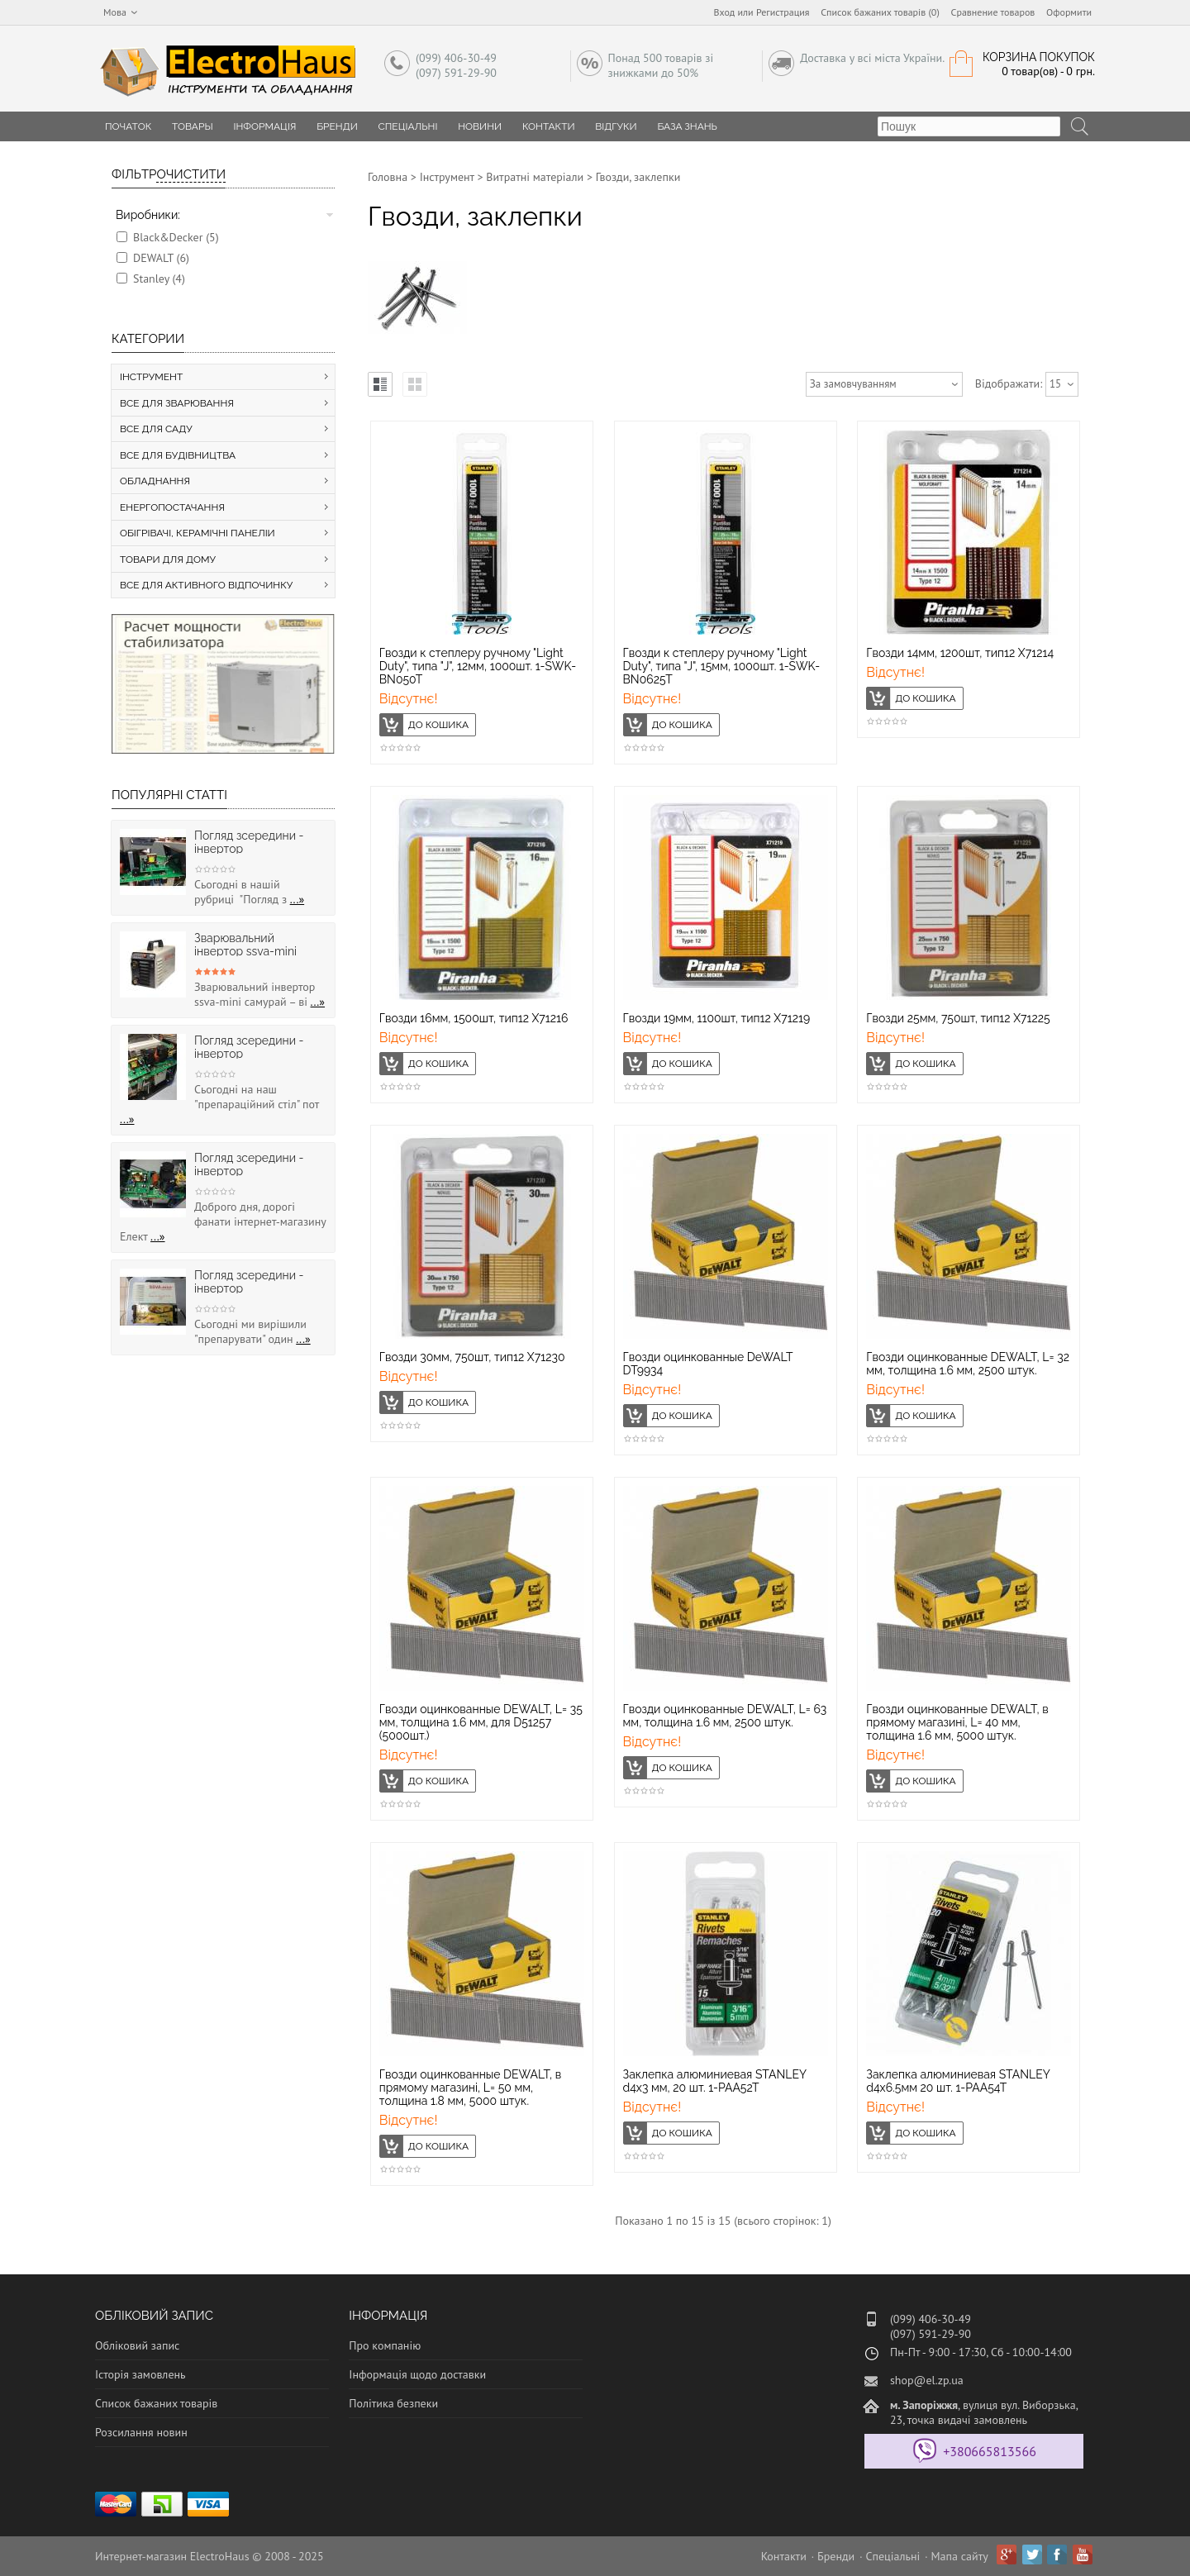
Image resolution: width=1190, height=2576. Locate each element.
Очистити (191, 174)
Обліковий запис (137, 2345)
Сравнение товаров (993, 12)
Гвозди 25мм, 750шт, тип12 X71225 (958, 1018)
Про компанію (385, 2345)
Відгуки (615, 126)
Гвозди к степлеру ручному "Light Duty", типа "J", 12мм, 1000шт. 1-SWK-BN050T (477, 666)
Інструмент (447, 176)
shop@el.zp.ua (927, 2380)
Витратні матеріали (534, 176)
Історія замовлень (140, 2374)
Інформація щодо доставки (417, 2374)
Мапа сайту (959, 2556)
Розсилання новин (141, 2432)
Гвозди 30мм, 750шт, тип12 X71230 (472, 1357)
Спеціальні (408, 126)
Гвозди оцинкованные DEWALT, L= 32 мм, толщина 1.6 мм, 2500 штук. (967, 1363)
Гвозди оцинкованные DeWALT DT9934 (708, 1363)
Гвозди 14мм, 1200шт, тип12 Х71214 (960, 652)
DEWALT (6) (161, 257)
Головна (387, 176)
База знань (687, 126)
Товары (192, 126)
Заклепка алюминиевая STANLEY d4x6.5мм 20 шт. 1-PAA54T (958, 2081)
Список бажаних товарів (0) (880, 12)
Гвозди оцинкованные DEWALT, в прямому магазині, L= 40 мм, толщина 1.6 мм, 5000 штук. (957, 1722)
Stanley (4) (159, 278)
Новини (480, 126)
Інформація (264, 126)
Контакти (548, 126)
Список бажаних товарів (156, 2403)
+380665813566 (989, 2451)
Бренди (337, 126)
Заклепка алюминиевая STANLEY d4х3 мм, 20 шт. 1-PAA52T (715, 2081)
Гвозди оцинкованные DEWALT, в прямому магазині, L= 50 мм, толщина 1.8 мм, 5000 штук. (470, 2087)
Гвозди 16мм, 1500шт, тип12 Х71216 (474, 1018)
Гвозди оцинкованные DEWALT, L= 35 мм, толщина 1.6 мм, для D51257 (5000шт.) (481, 1722)
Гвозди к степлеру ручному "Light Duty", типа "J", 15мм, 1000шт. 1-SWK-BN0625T (722, 666)
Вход (724, 12)
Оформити (1069, 12)
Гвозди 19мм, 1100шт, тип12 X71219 (717, 1018)
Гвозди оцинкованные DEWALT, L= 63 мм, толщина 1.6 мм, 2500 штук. (725, 1715)
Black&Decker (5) (176, 237)
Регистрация (783, 12)
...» (297, 899)
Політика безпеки (393, 2403)
